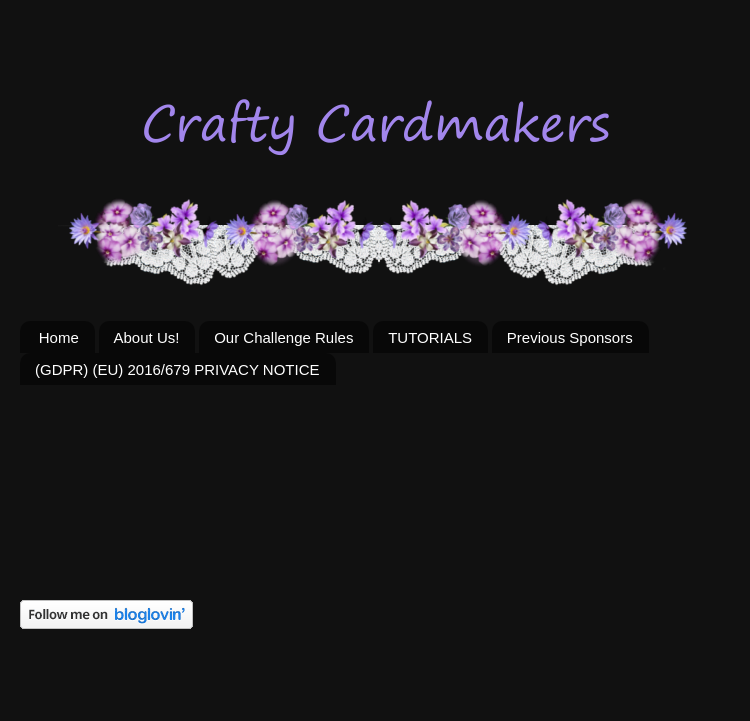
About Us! (147, 337)
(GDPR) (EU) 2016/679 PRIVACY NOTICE (177, 369)
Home (59, 337)
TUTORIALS (430, 337)
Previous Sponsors (570, 337)
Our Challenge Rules (283, 337)
